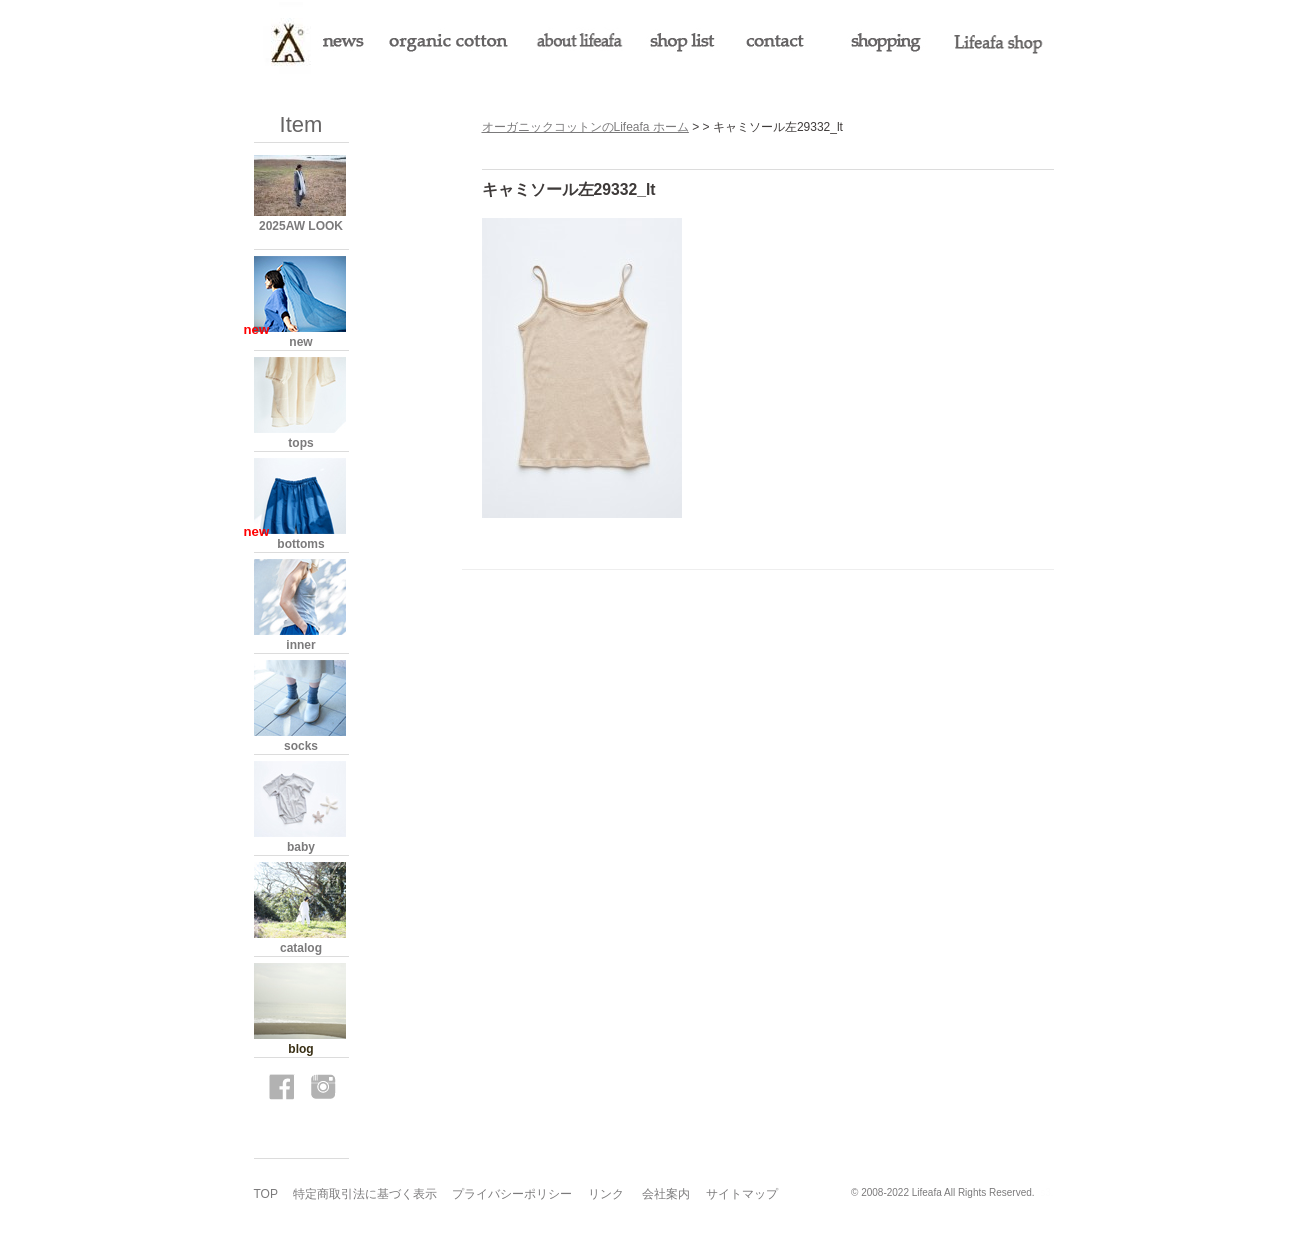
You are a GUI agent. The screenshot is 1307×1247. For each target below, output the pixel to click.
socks (301, 746)
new (300, 342)
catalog (301, 948)
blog (300, 1049)
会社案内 (666, 1194)
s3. (1046, 1192)
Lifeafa (927, 1192)
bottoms (300, 544)
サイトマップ (742, 1194)
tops (300, 443)
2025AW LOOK (301, 226)
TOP (266, 1194)
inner (300, 645)
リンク (606, 1194)
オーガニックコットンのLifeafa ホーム (585, 127)
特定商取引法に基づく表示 (365, 1194)
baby (301, 847)
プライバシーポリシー (512, 1194)
